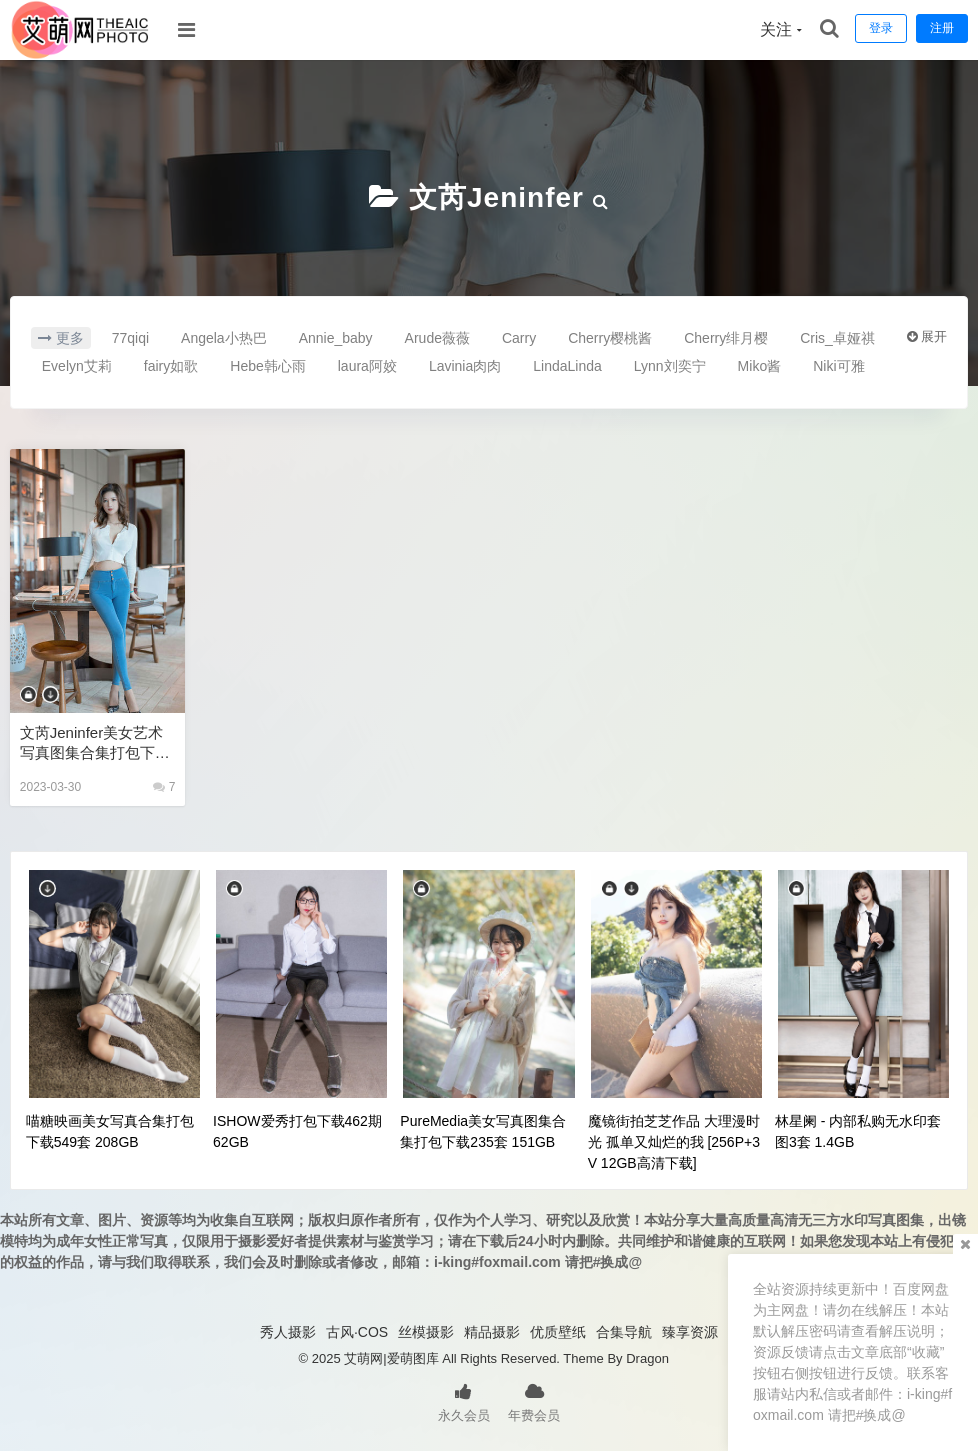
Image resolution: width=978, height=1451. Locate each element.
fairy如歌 (171, 366)
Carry (519, 338)
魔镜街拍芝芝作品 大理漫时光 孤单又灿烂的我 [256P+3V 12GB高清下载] (674, 1142)
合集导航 (624, 1332)
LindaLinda (567, 366)
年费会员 (534, 1401)
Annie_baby (336, 338)
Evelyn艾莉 (77, 366)
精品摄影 (492, 1332)
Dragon (647, 1358)
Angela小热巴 (224, 338)
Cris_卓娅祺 (837, 338)
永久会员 (464, 1401)
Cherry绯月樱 (726, 338)
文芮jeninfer (496, 197)
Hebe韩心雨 (267, 366)
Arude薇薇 (437, 338)
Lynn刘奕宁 (670, 366)
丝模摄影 (426, 1332)
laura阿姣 (367, 366)
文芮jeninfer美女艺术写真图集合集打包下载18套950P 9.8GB (95, 743)
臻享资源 (690, 1332)
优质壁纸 (558, 1332)
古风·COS (357, 1332)
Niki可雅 (838, 366)
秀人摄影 (288, 1332)
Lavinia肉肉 (465, 366)
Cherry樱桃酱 (610, 338)
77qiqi (130, 338)
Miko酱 (760, 366)
